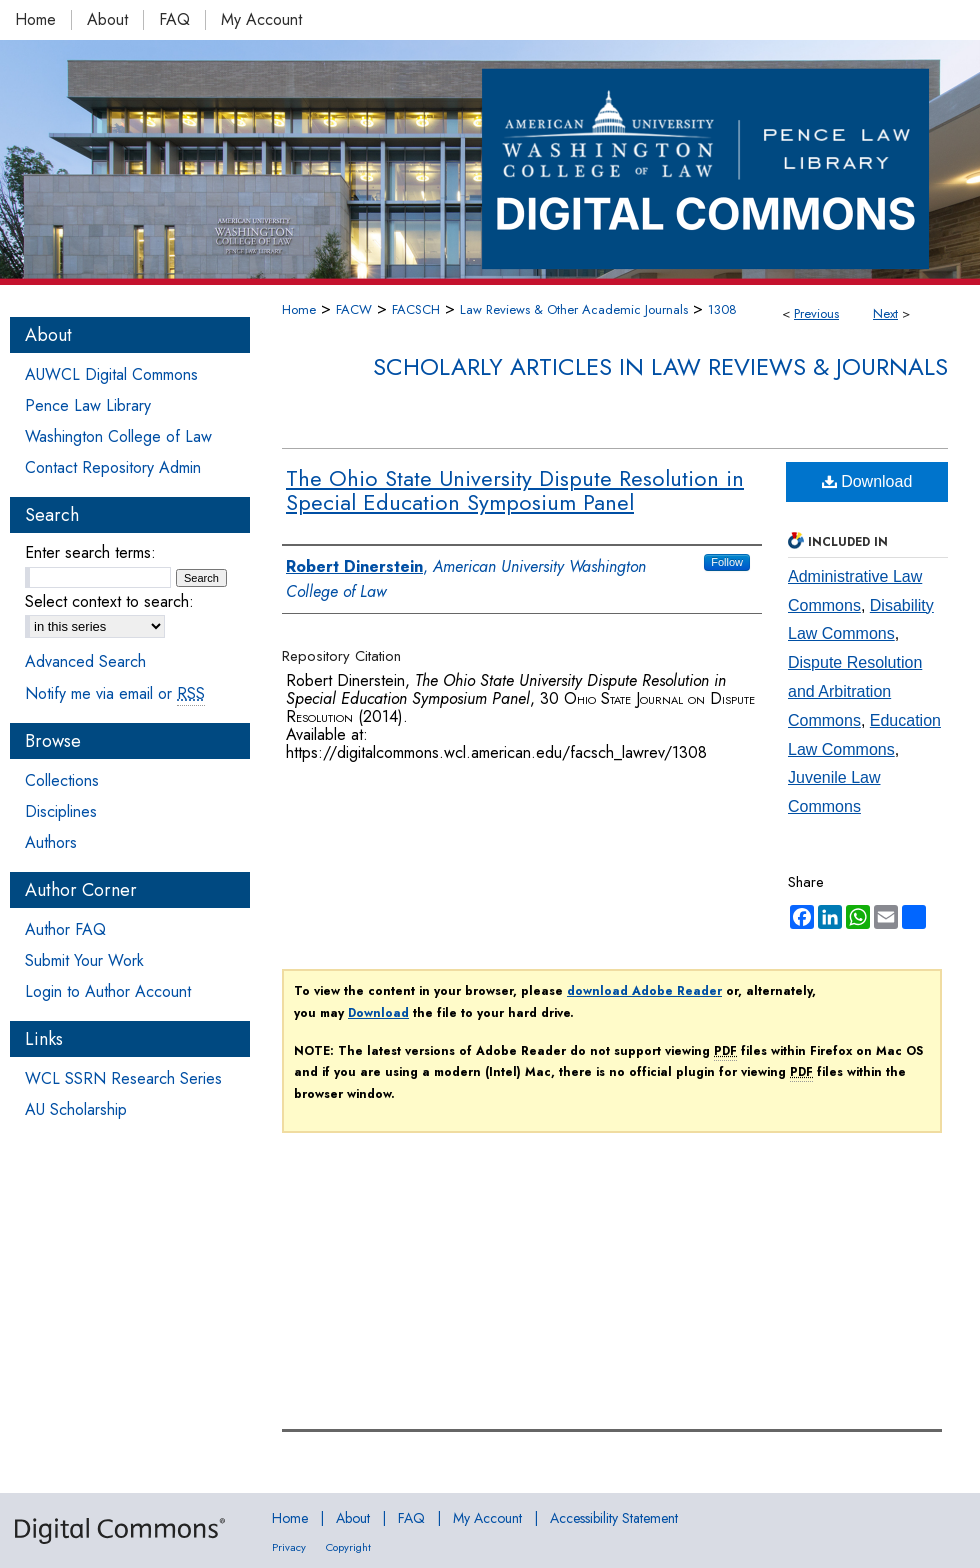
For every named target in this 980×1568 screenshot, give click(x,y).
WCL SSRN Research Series (123, 1078)
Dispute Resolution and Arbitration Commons (855, 691)
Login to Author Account (108, 991)
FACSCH (416, 309)
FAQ (411, 1518)
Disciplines (61, 811)
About (353, 1518)
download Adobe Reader (644, 991)
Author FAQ (65, 929)
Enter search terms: (90, 552)
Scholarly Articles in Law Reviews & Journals (660, 366)
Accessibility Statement (614, 1518)
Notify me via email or (115, 693)
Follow (727, 562)
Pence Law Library (88, 405)
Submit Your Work (84, 960)
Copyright (348, 1547)
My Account (487, 1518)
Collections (62, 780)
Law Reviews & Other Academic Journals (574, 309)
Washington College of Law (118, 436)
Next (885, 313)
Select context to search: (109, 601)
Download (867, 481)
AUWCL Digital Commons (111, 374)
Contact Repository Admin (113, 467)
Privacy (289, 1547)
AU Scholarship (76, 1109)
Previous (816, 313)
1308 (722, 309)
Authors (51, 842)
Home (299, 309)
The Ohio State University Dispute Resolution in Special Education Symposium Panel (515, 490)
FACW (354, 309)
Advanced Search (85, 661)
